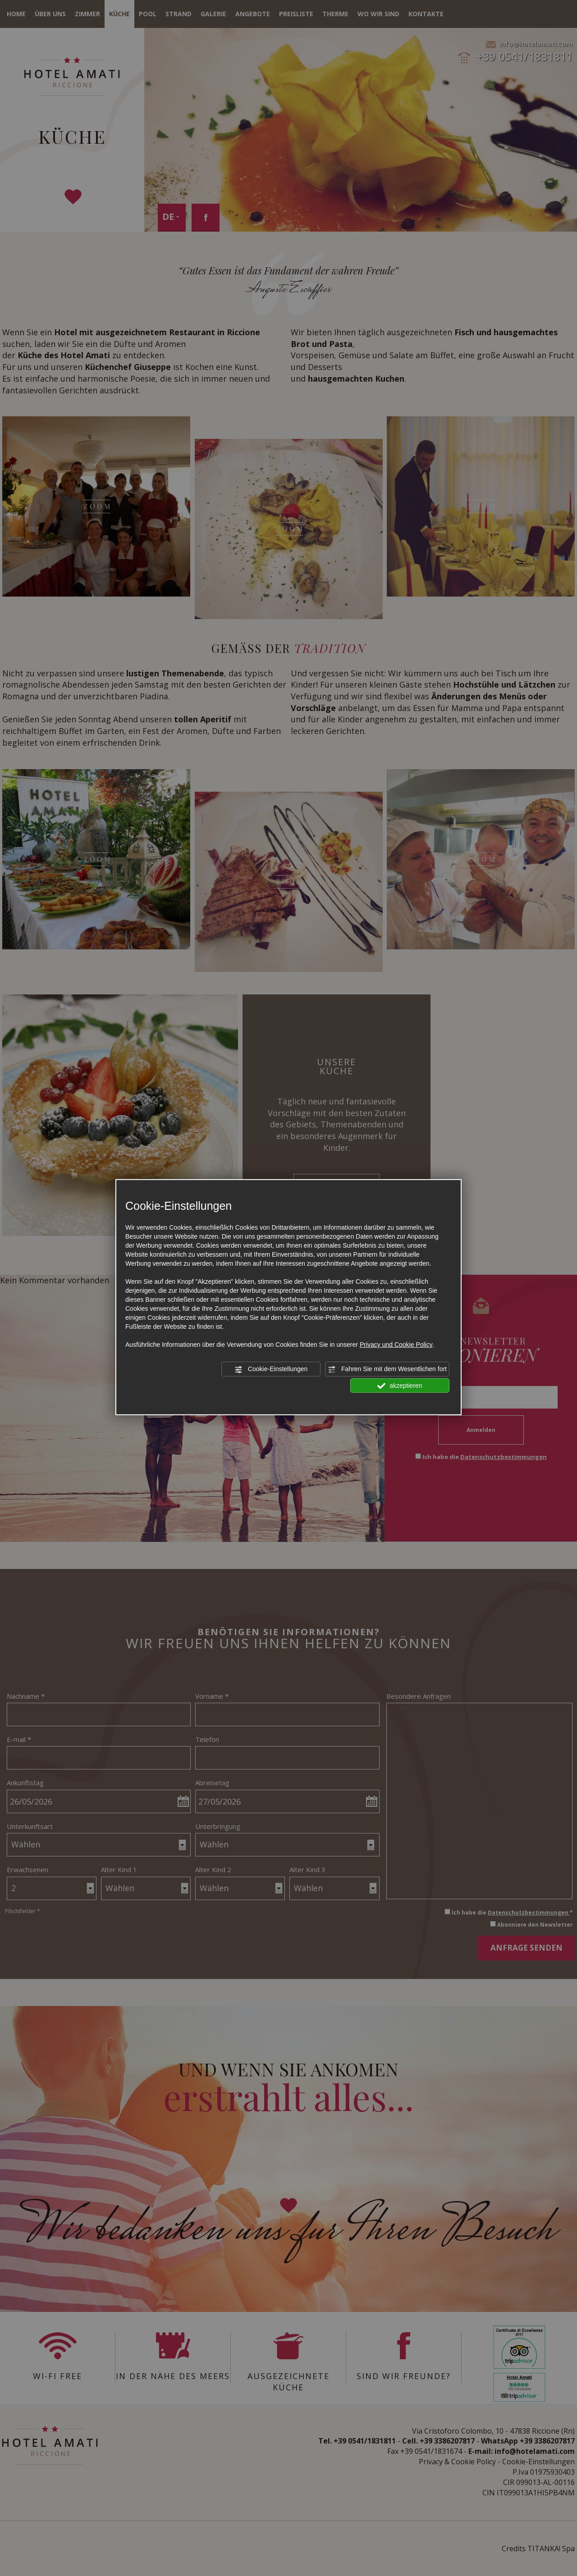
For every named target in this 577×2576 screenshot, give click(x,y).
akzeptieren (399, 1385)
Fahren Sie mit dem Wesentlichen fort (387, 1369)
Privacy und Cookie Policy (396, 1344)
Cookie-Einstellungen (270, 1369)
